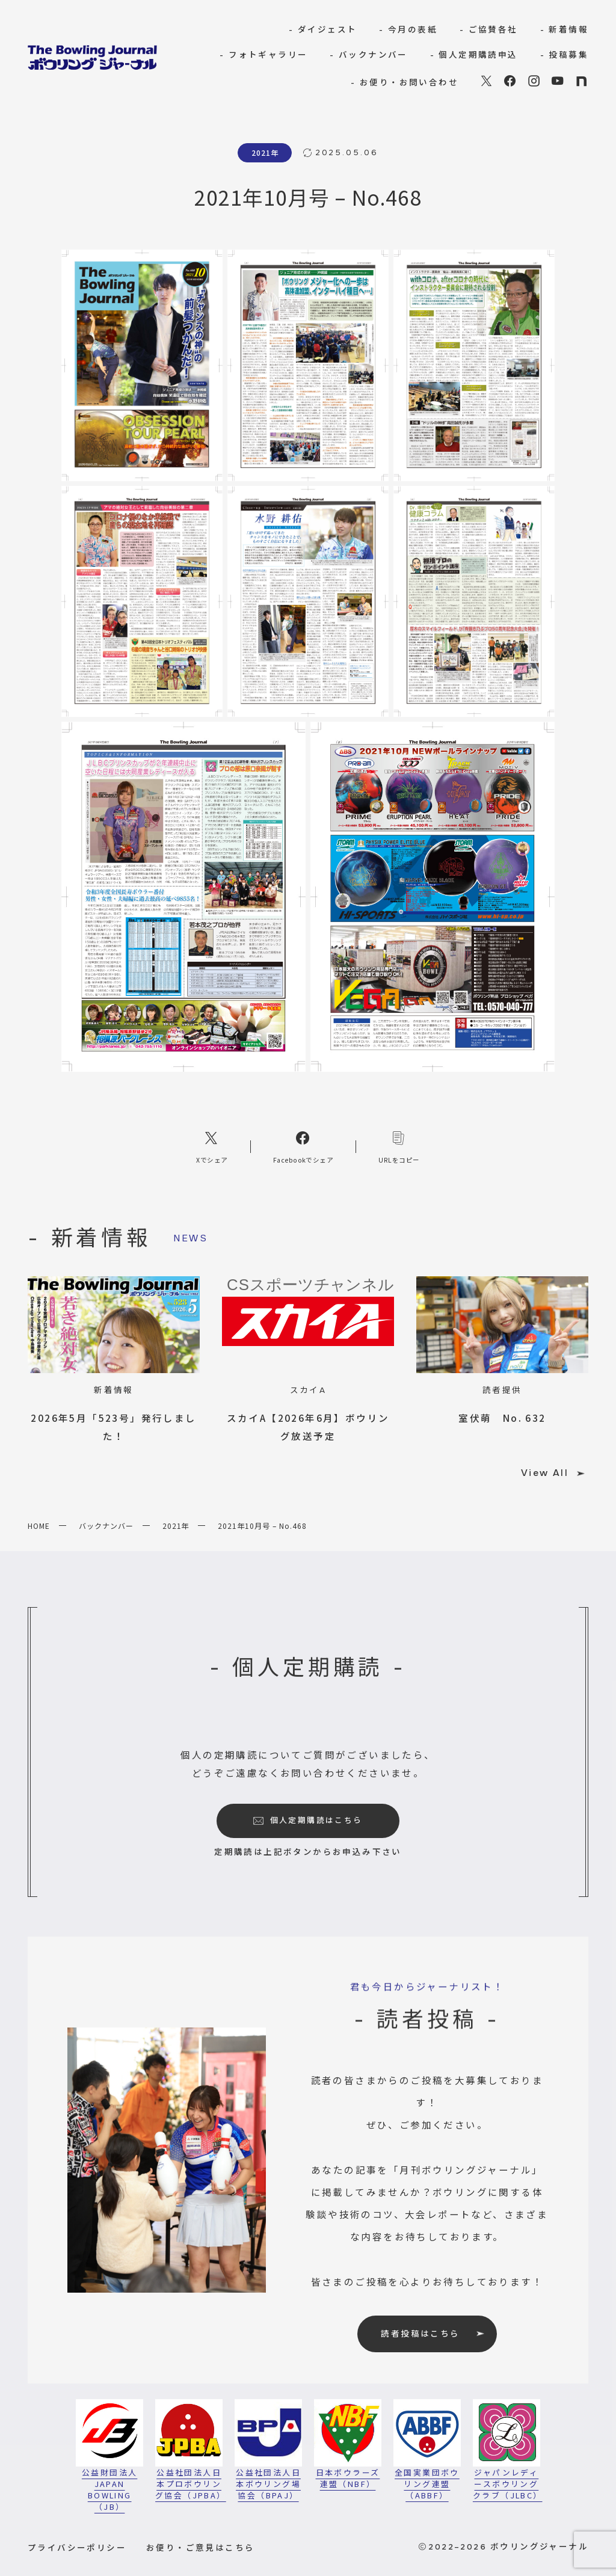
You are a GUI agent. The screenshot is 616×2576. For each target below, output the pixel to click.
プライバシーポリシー (77, 2547)
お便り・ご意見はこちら (200, 2547)
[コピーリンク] (399, 1146)
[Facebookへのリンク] (303, 1146)
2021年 (175, 1525)
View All (553, 1473)
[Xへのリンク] (212, 1146)
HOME (39, 1525)
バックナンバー (106, 1525)
